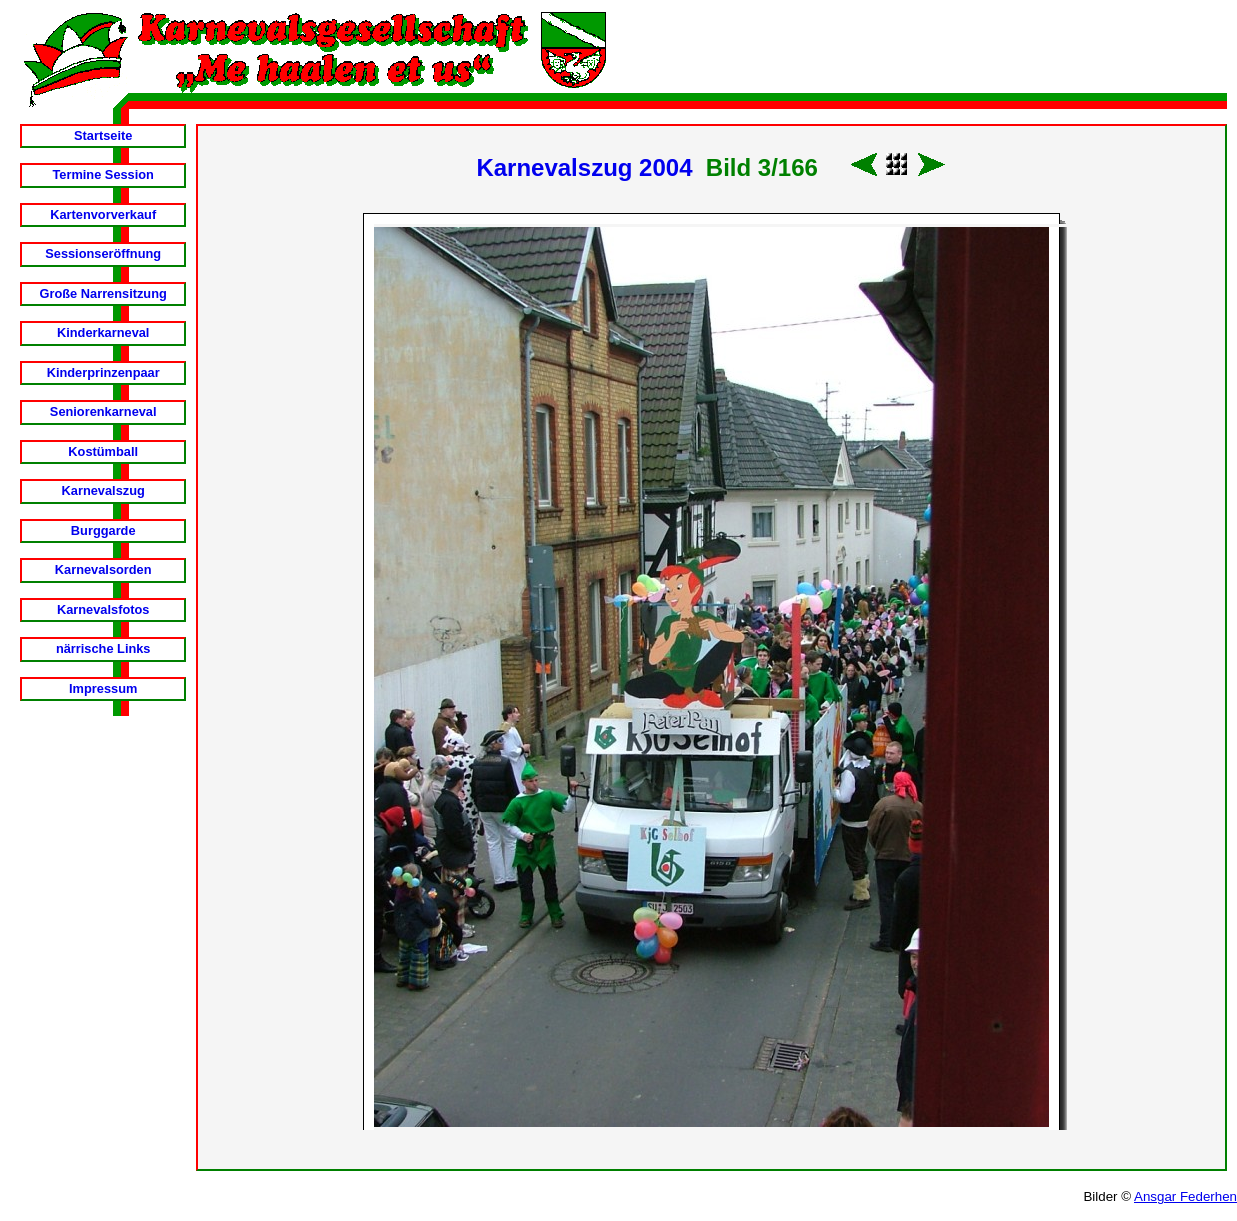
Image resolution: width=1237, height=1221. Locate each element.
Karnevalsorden (103, 569)
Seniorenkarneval (103, 411)
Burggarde (103, 530)
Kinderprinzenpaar (103, 372)
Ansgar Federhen (1185, 1196)
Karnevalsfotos (103, 609)
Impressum (103, 688)
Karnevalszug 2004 (584, 167)
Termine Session (102, 174)
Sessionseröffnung (103, 253)
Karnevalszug (103, 490)
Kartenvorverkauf (103, 214)
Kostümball (103, 451)
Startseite (103, 135)
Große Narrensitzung (103, 293)
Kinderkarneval (103, 332)
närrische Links (103, 648)
